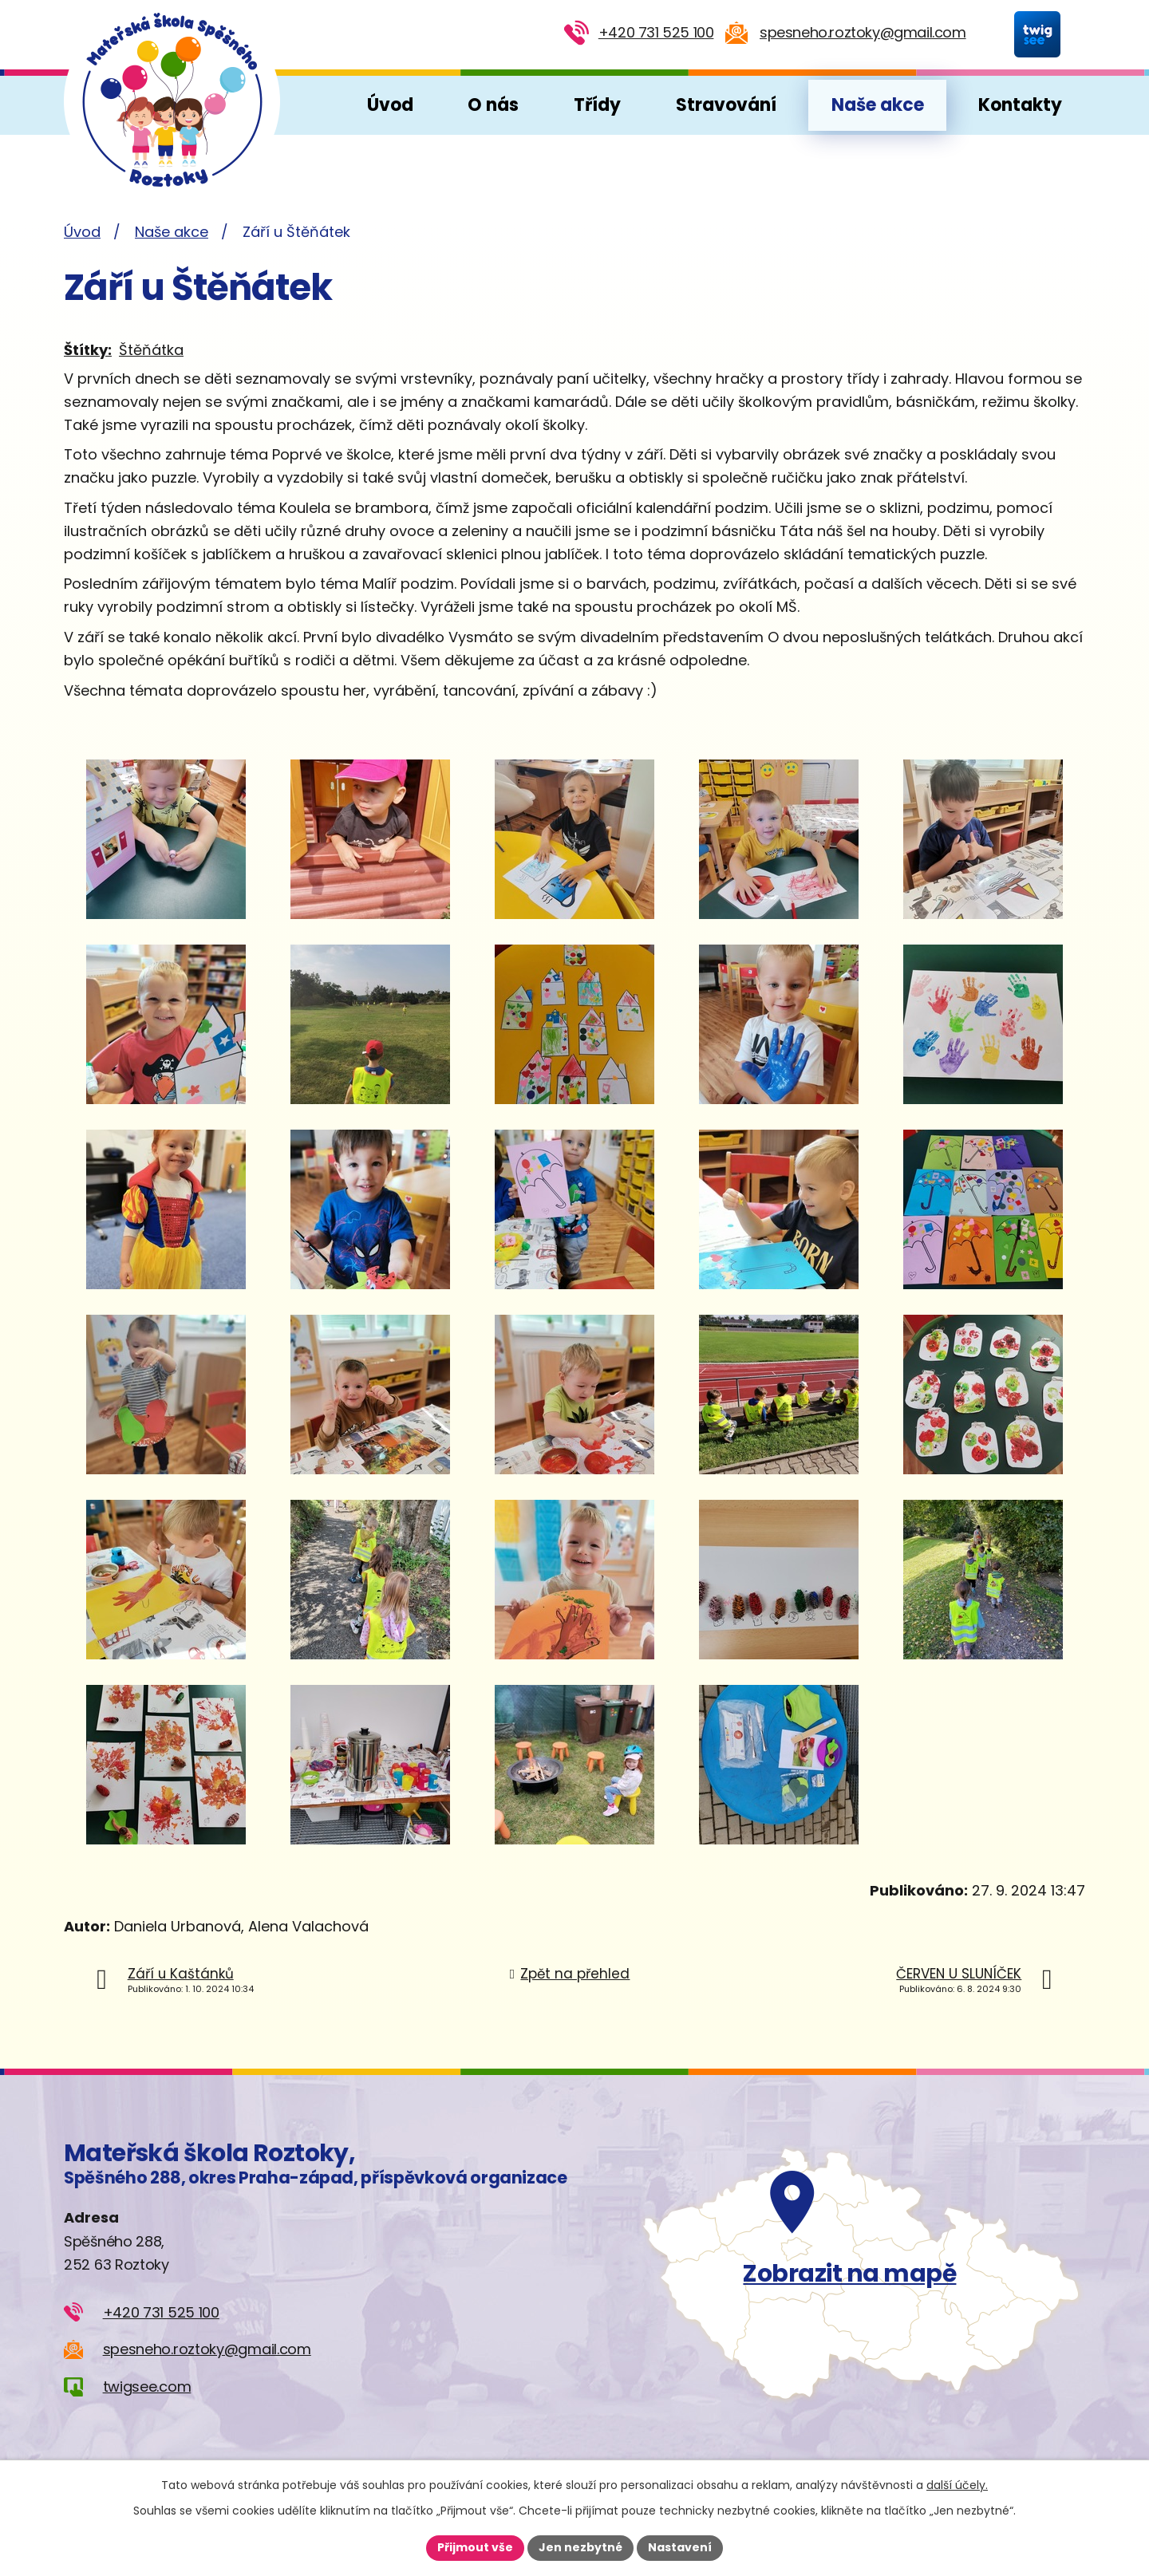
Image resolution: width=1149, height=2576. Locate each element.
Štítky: (88, 350)
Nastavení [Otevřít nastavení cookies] (680, 2547)
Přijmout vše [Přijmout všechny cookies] (475, 2547)
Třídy (597, 105)
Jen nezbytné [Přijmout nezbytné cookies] (580, 2547)
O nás (493, 105)
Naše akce (877, 105)
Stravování (726, 105)
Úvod (390, 105)
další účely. (957, 2485)
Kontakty (1020, 105)
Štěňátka (151, 350)
